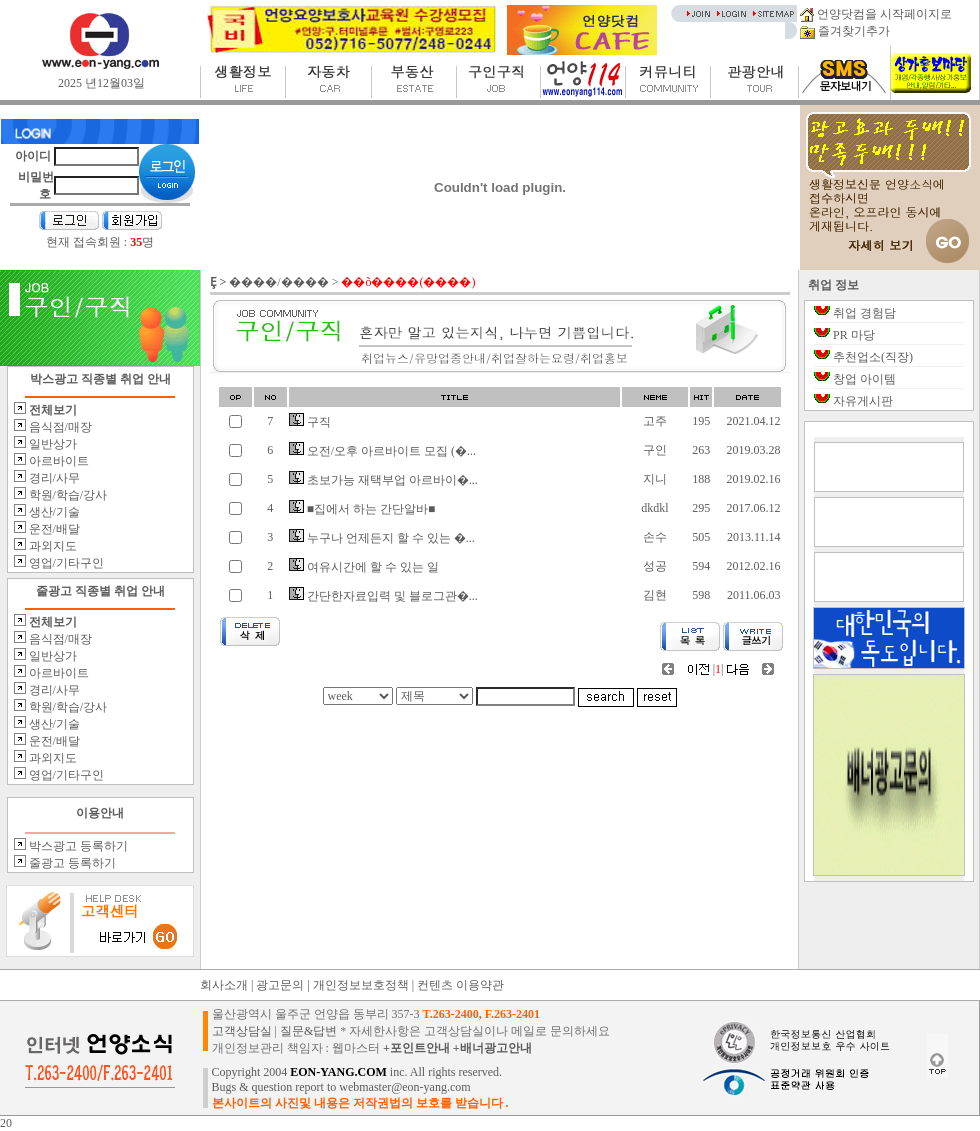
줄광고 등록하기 (71, 863)
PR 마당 (854, 335)
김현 (655, 595)
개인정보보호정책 (361, 985)
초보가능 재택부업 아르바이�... (383, 480)
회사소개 (224, 985)
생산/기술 (53, 512)
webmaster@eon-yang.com (404, 1087)
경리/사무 (53, 478)
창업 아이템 (864, 379)
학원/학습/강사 (67, 495)
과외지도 (51, 546)
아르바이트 (57, 461)
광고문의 (280, 985)
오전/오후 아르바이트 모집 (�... (382, 451)
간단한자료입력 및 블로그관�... (383, 596)
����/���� (278, 282)
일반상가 (51, 444)
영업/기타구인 (65, 563)
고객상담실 (242, 1031)
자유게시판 (863, 401)
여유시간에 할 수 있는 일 (364, 567)
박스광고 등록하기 (77, 846)
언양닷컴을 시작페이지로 (876, 14)
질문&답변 (308, 1031)
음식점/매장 (59, 427)
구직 (310, 422)
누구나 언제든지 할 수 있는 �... (382, 538)
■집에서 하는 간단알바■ (362, 509)
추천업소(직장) (873, 357)
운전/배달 (53, 529)
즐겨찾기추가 (845, 31)
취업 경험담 (864, 313)
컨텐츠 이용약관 (460, 985)
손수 (655, 537)
